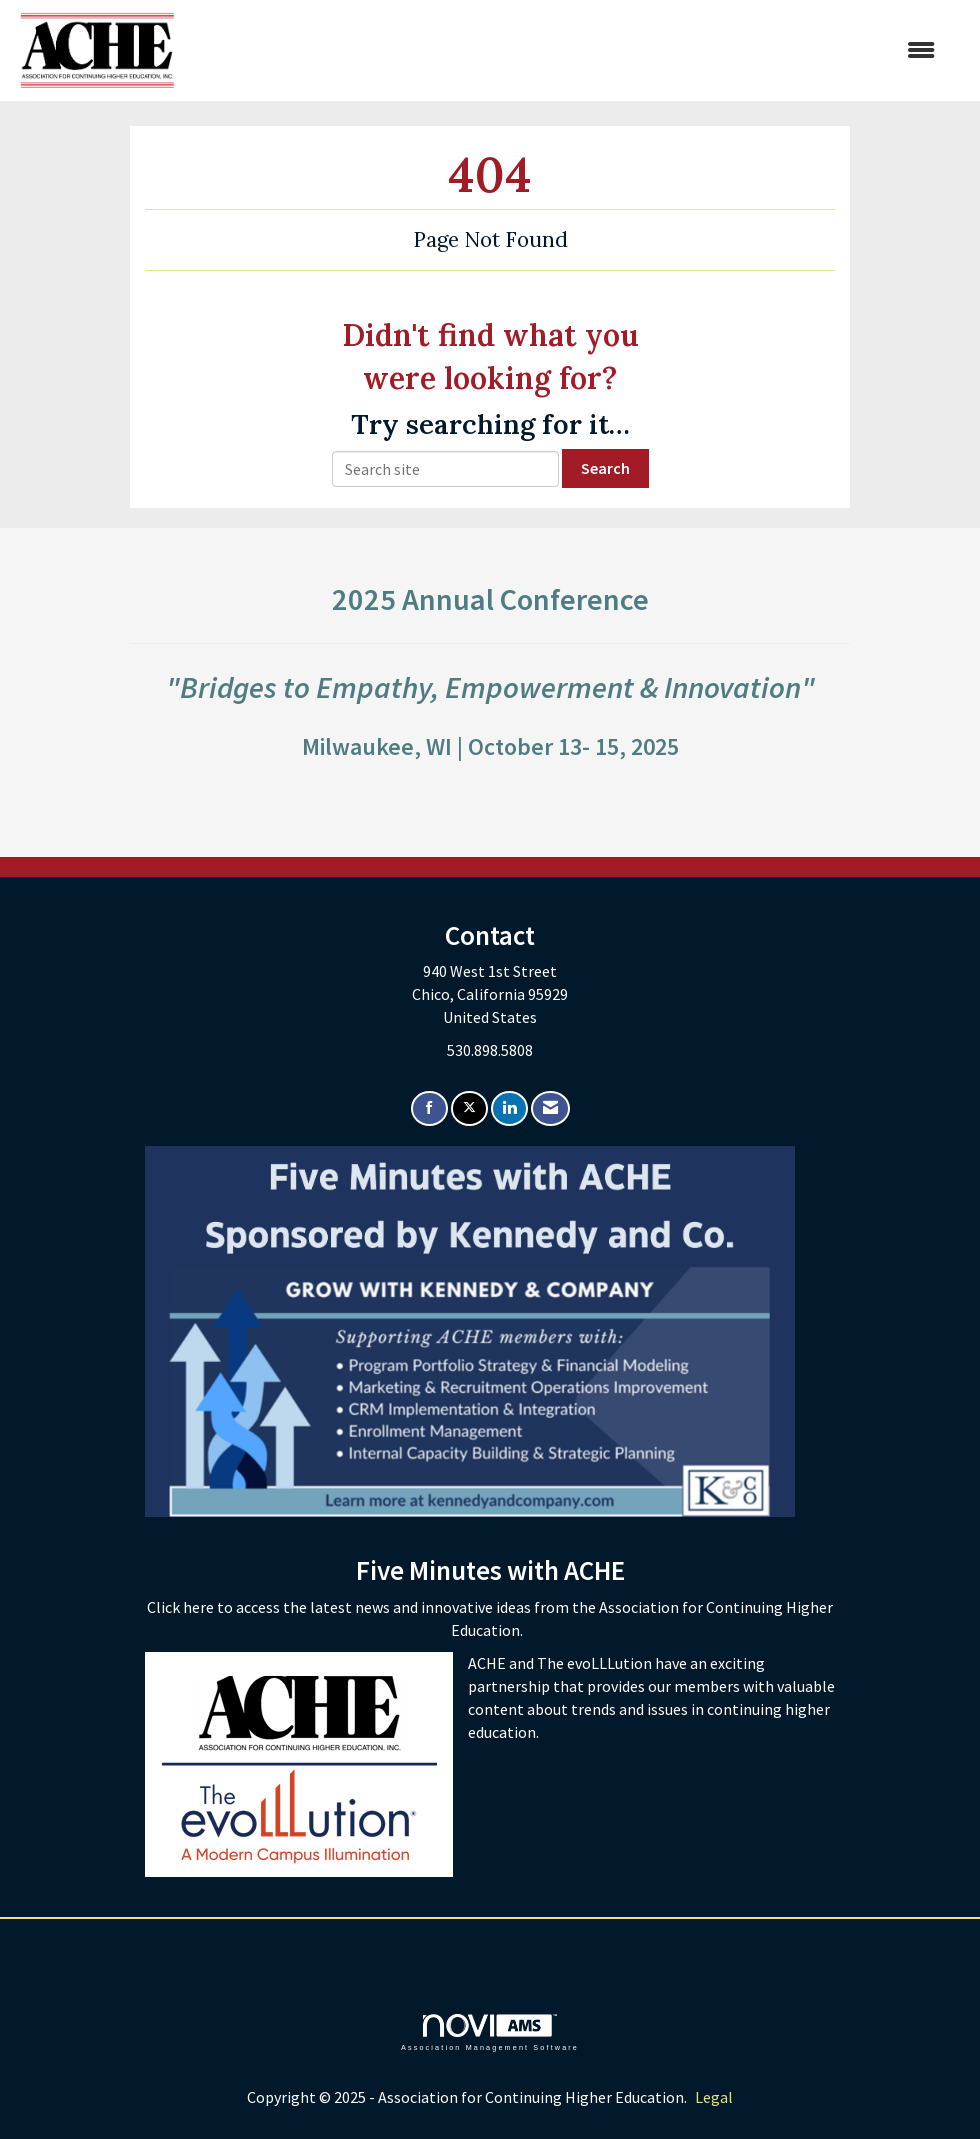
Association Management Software (490, 2032)
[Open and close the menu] (565, 50)
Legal (714, 2097)
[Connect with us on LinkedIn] (509, 1108)
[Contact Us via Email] (550, 1108)
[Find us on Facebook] (429, 1108)
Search (605, 468)
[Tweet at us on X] (469, 1108)
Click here (182, 1607)
